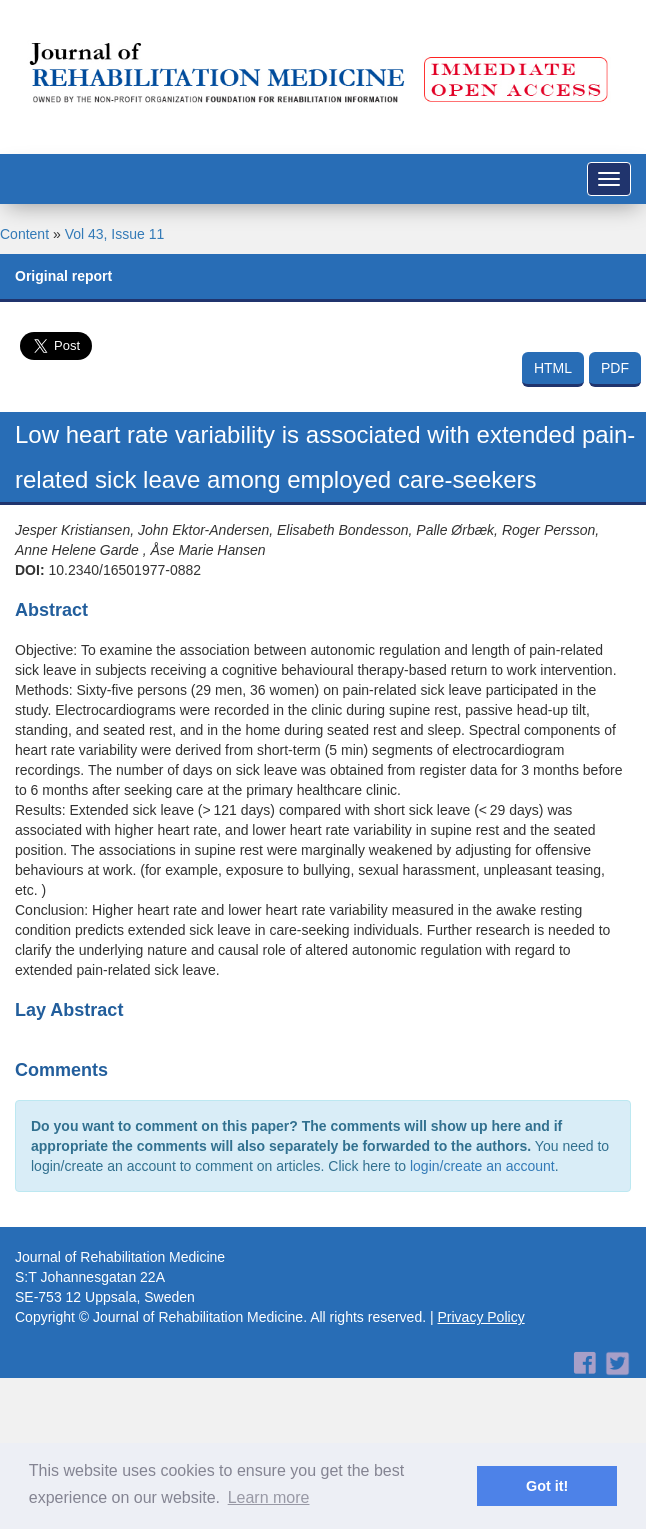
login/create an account (482, 1166)
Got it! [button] (547, 1486)
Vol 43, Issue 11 (115, 234)
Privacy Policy (481, 1317)
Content (24, 234)
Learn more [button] (269, 1497)
